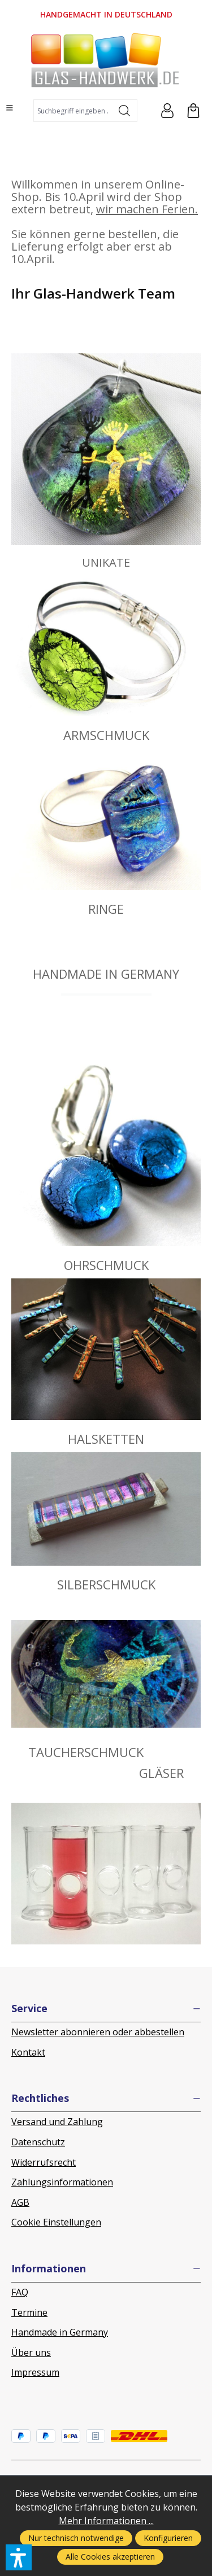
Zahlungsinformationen (62, 2182)
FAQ (19, 2292)
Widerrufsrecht (43, 2162)
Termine (29, 2312)
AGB (20, 2202)
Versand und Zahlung (57, 2121)
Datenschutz (38, 2142)
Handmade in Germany (59, 2332)
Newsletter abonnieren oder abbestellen (97, 2032)
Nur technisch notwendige (76, 2538)
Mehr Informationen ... (106, 2520)
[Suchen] (124, 110)
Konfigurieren (168, 2538)
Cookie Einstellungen (56, 2222)
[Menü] (10, 108)
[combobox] (73, 110)
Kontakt (28, 2052)
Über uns (31, 2352)
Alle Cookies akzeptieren (110, 2556)
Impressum (35, 2372)
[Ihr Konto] (167, 110)
